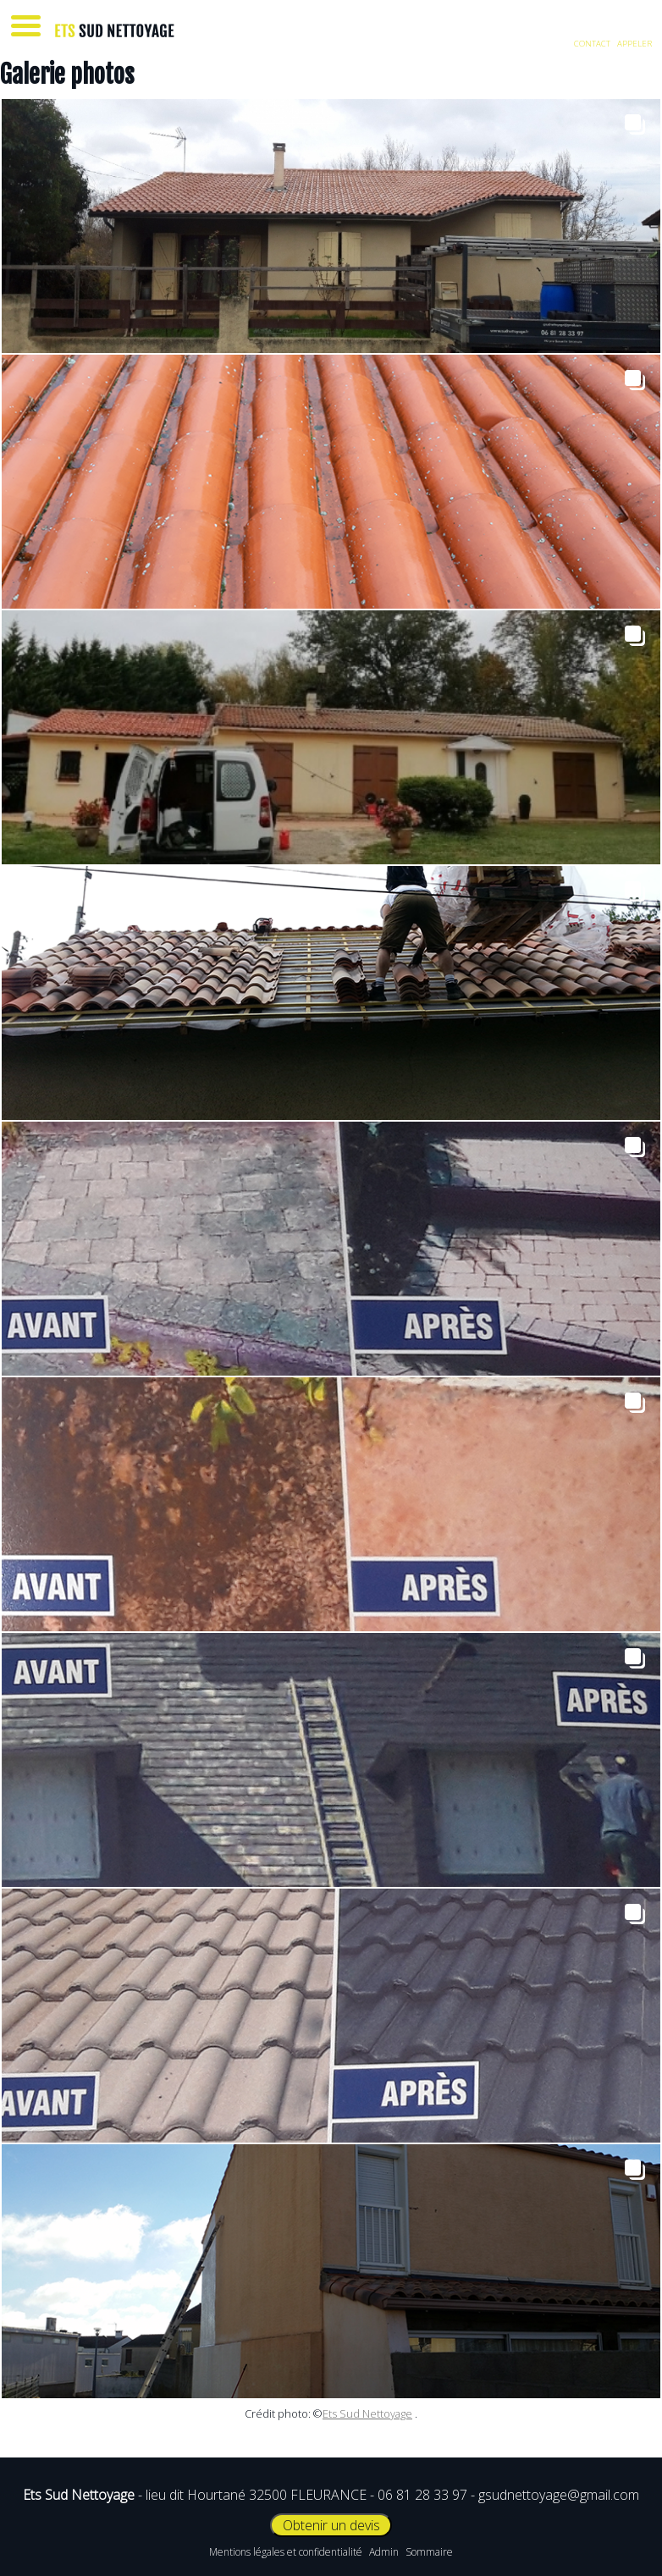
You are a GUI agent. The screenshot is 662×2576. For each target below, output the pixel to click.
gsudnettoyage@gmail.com (558, 2494)
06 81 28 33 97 (422, 2494)
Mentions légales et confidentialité (285, 2552)
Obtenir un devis (331, 2525)
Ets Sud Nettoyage (367, 2413)
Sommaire (429, 2552)
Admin (384, 2552)
